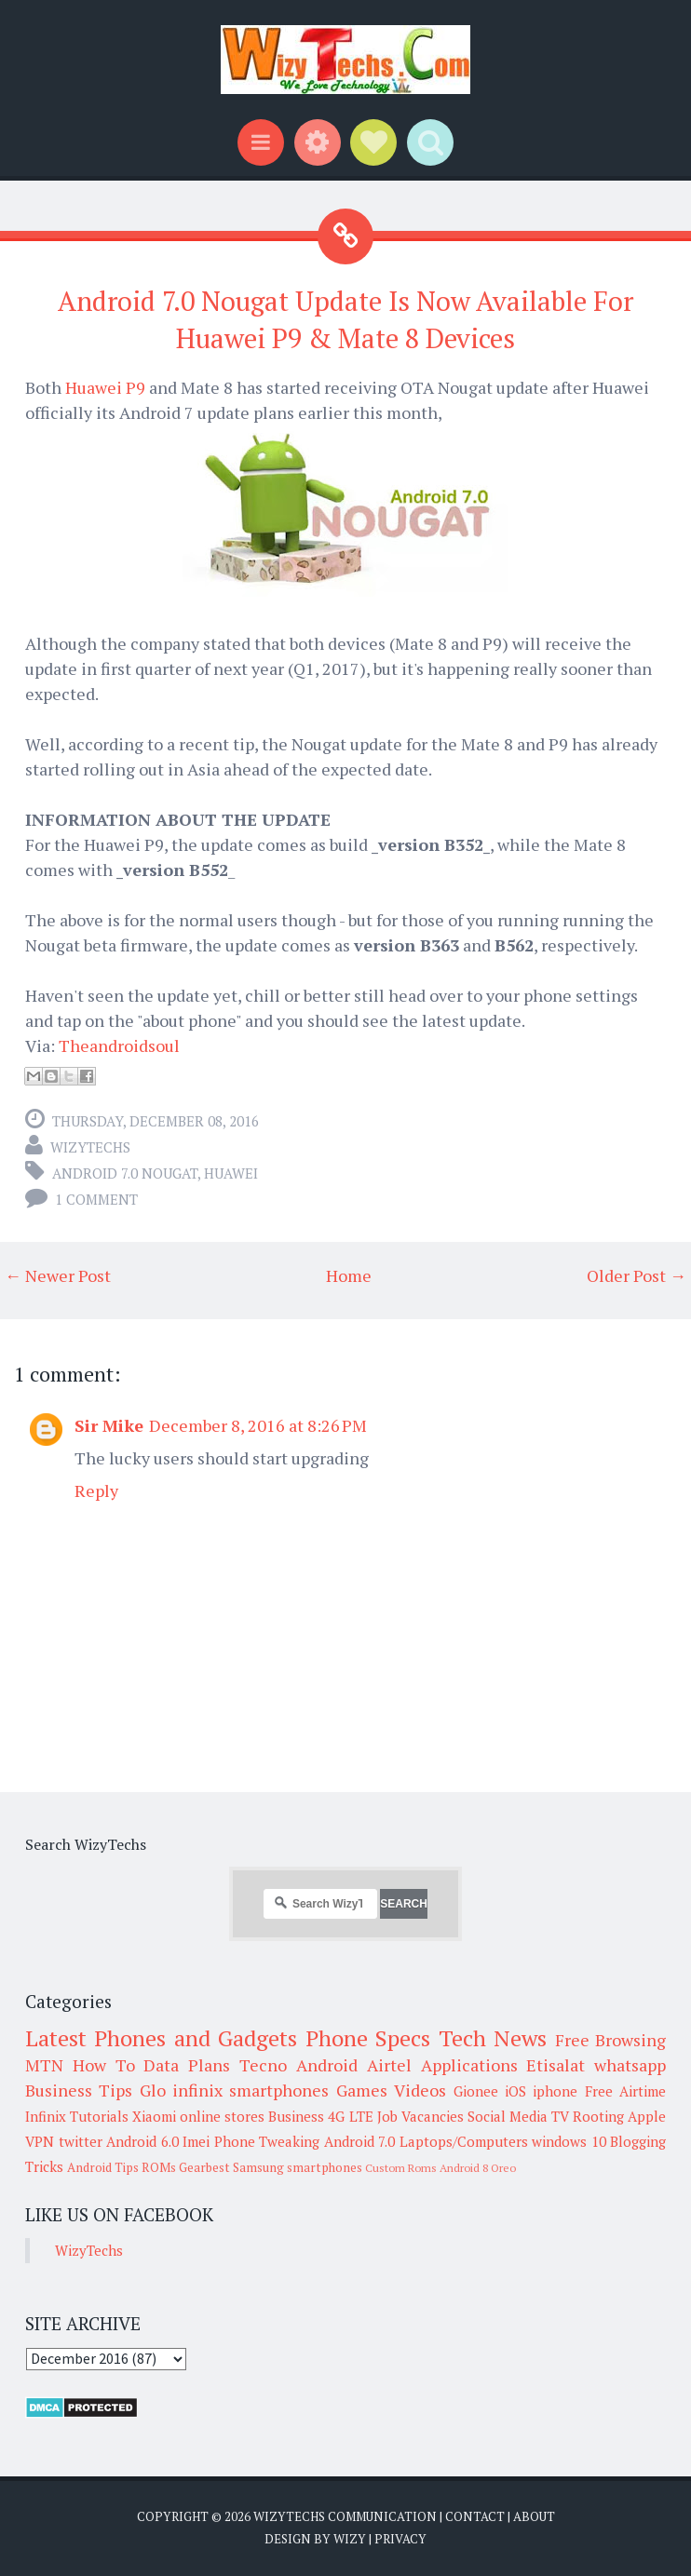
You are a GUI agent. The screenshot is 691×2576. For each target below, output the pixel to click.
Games (361, 2090)
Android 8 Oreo (478, 2168)
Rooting (598, 2116)
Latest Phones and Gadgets (161, 2038)
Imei (196, 2141)
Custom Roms (401, 2168)
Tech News (493, 2038)
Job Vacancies (420, 2116)
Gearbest (204, 2167)
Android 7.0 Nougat (124, 1173)
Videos (420, 2090)
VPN (39, 2141)
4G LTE (350, 2116)
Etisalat (555, 2065)
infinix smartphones (250, 2090)
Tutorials (99, 2116)
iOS (515, 2091)
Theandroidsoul (119, 1045)
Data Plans (186, 2065)
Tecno (263, 2065)
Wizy (349, 2538)
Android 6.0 (142, 2141)
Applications (469, 2065)
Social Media (507, 2116)
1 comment (96, 1199)
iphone (555, 2091)
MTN (44, 2065)
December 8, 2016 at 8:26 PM (258, 1425)
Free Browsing (610, 2040)
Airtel (389, 2065)
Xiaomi (154, 2116)
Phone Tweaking (267, 2141)
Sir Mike (109, 1425)
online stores (222, 2116)
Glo (153, 2090)
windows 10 (569, 2141)
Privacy (400, 2538)
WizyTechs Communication (345, 2516)
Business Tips (78, 2090)
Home (349, 1275)
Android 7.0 (360, 2141)
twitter (80, 2141)
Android (327, 2065)
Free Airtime (625, 2091)
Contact (475, 2516)
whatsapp (630, 2065)
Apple (647, 2116)
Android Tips (103, 2167)
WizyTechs (90, 1147)
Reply (96, 1490)
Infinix (45, 2116)
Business (296, 2116)
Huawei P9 (105, 387)
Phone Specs (367, 2038)
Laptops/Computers (464, 2141)
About (534, 2516)
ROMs (159, 2167)
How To (104, 2065)
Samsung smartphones (297, 2167)
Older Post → (636, 1275)
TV (560, 2116)
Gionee (476, 2091)
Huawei (231, 1173)
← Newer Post (58, 1275)
